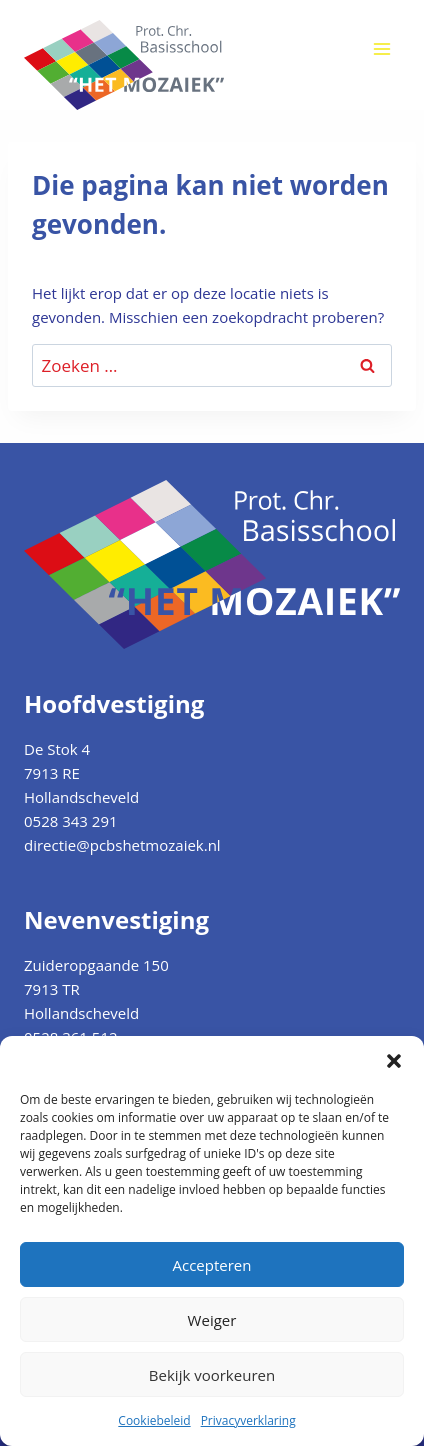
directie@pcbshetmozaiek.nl (122, 845)
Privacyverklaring (248, 1420)
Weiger (212, 1320)
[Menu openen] (381, 49)
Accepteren (212, 1265)
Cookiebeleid (154, 1420)
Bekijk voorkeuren (212, 1375)
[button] (394, 1061)
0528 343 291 (71, 821)
